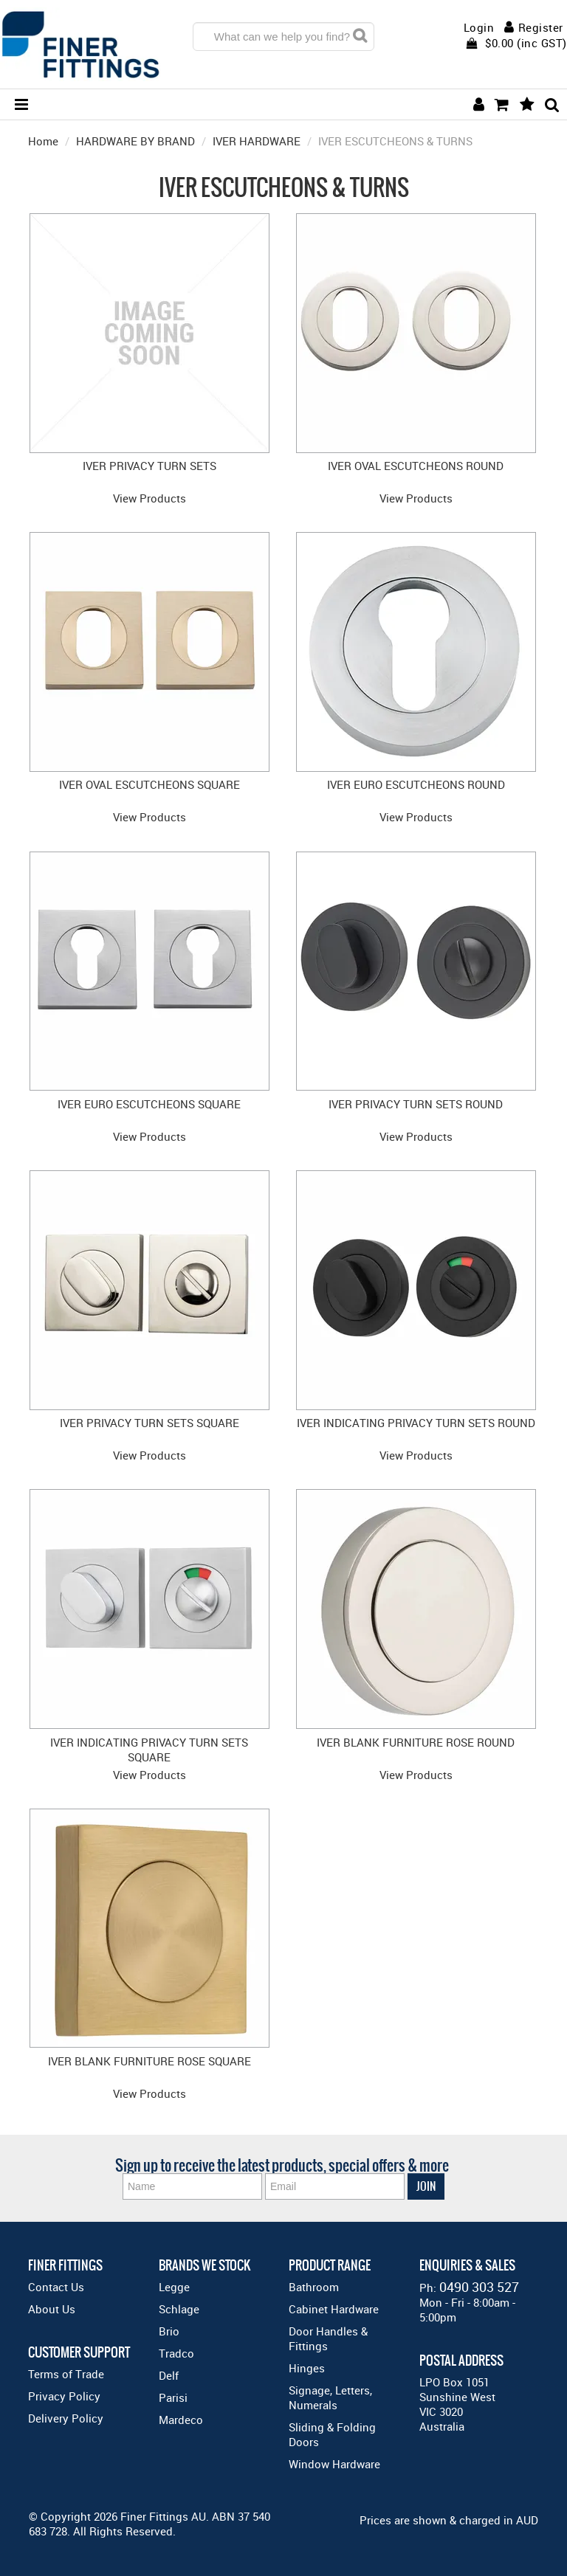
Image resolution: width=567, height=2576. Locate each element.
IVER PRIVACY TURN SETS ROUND (416, 1104)
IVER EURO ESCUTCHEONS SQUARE (149, 1104)
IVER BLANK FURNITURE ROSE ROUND (416, 1742)
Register (540, 27)
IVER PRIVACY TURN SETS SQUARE (149, 1422)
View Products (149, 498)
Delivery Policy (65, 2418)
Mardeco (181, 2419)
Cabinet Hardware (334, 2309)
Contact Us (56, 2286)
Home (43, 141)
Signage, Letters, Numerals (330, 2397)
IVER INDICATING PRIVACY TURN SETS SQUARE (149, 1749)
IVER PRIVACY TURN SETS (149, 465)
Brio (169, 2331)
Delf (169, 2375)
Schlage (179, 2309)
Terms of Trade (66, 2373)
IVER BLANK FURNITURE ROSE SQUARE (149, 2061)
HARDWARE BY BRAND (135, 141)
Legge (174, 2286)
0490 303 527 (479, 2287)
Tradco (176, 2353)
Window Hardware (334, 2463)
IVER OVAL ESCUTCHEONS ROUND (416, 465)
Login (479, 27)
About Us (51, 2309)
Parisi (173, 2397)
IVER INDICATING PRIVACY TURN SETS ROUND (416, 1422)
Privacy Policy (64, 2396)
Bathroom (314, 2286)
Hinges (307, 2368)
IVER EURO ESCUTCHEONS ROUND (416, 784)
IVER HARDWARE (256, 141)
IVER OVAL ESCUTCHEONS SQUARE (149, 784)
